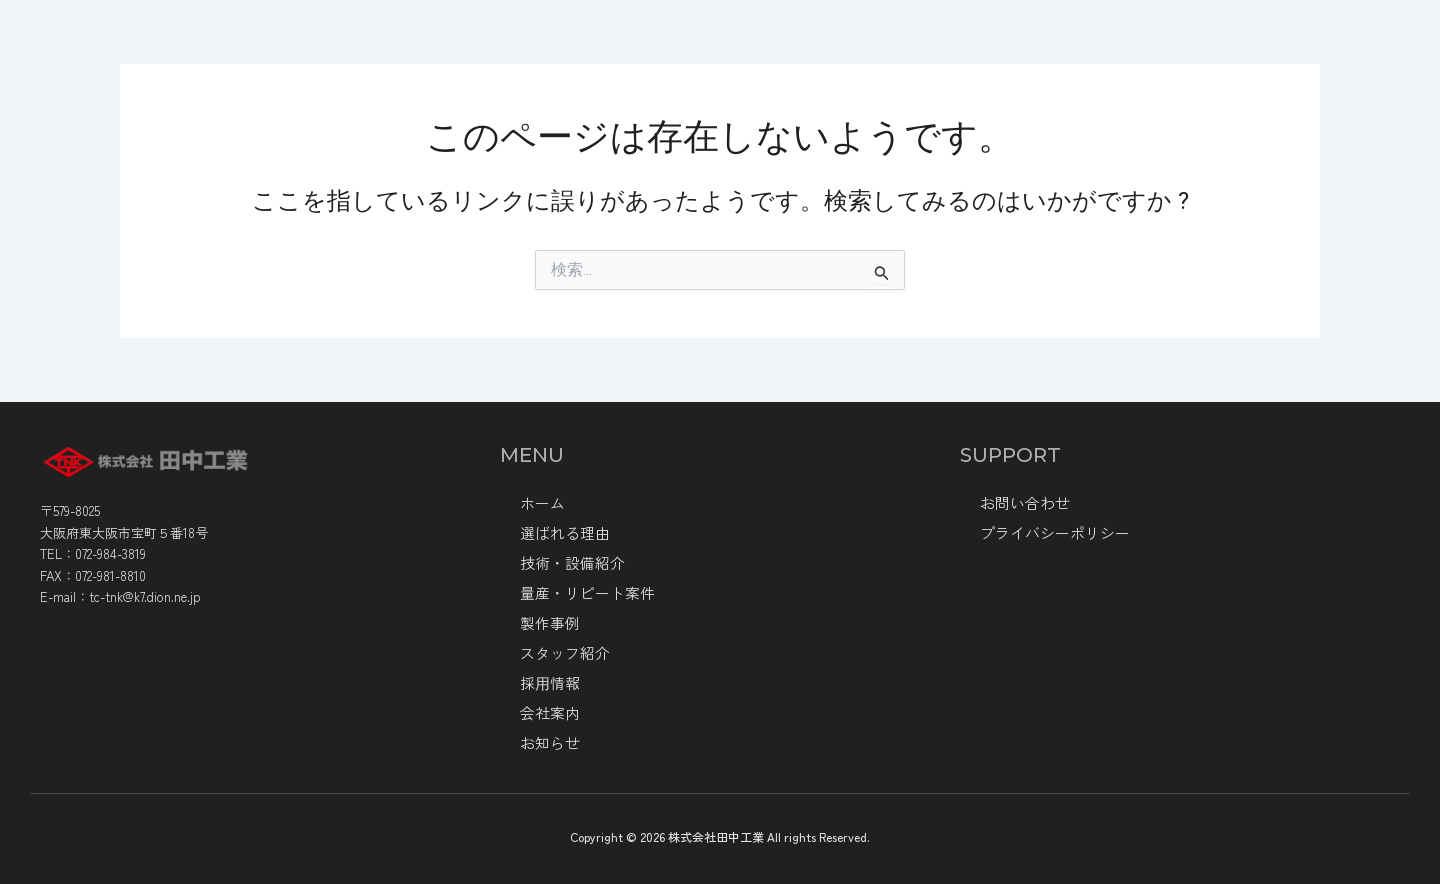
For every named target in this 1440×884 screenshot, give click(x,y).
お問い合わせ (1022, 503)
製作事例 (1077, 47)
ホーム (424, 47)
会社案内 (548, 713)
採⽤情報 (548, 683)
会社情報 (524, 47)
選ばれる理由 (648, 47)
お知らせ (1172, 47)
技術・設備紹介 (783, 47)
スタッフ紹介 (562, 653)
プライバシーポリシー (1050, 533)
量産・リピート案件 (942, 47)
